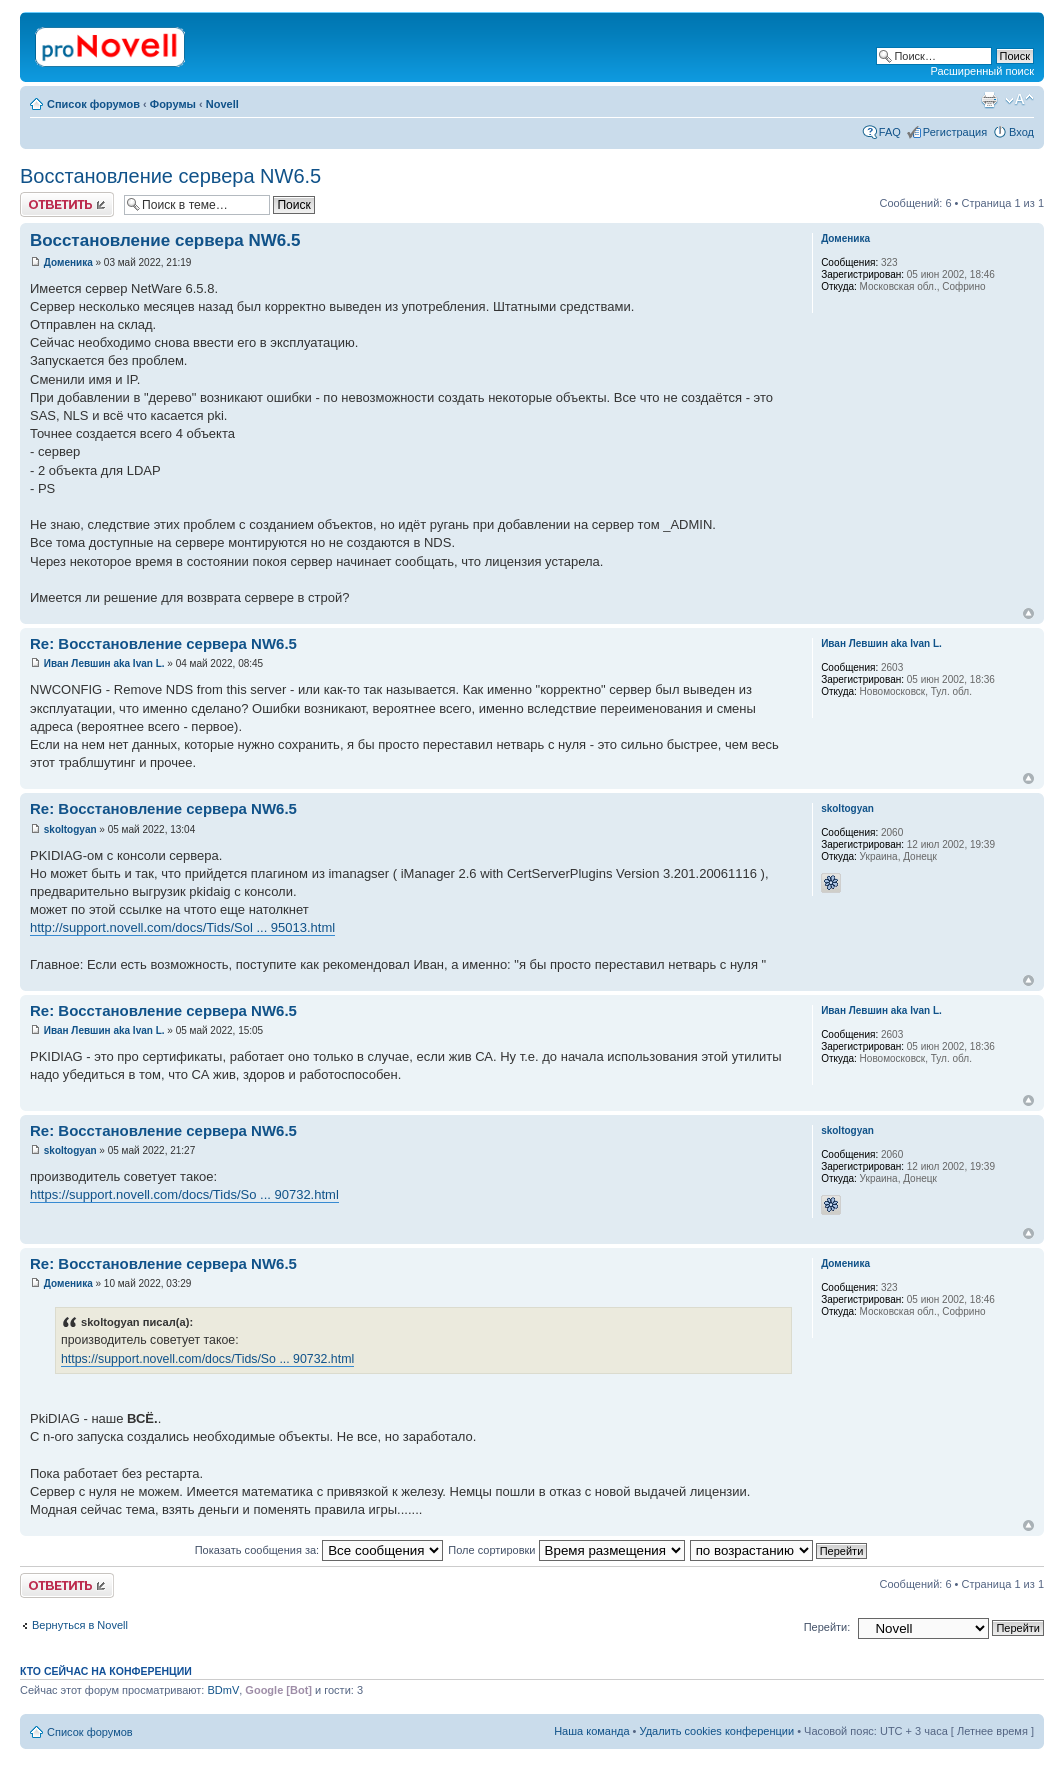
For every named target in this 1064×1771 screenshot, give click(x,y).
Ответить (67, 204)
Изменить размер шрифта (1019, 100)
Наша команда (591, 1731)
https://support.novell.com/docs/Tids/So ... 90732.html (184, 1194)
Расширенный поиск (982, 71)
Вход (1021, 132)
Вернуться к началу (1028, 613)
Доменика (68, 262)
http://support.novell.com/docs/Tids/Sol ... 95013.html (182, 927)
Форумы (173, 104)
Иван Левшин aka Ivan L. (104, 663)
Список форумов (93, 104)
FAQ (890, 132)
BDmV (223, 1690)
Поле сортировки (566, 1550)
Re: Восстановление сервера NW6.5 (163, 643)
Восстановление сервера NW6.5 (170, 176)
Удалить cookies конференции (717, 1731)
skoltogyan (70, 829)
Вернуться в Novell (80, 1625)
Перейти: (827, 1627)
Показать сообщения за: (319, 1550)
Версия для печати (989, 100)
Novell (222, 104)
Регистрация (955, 132)
